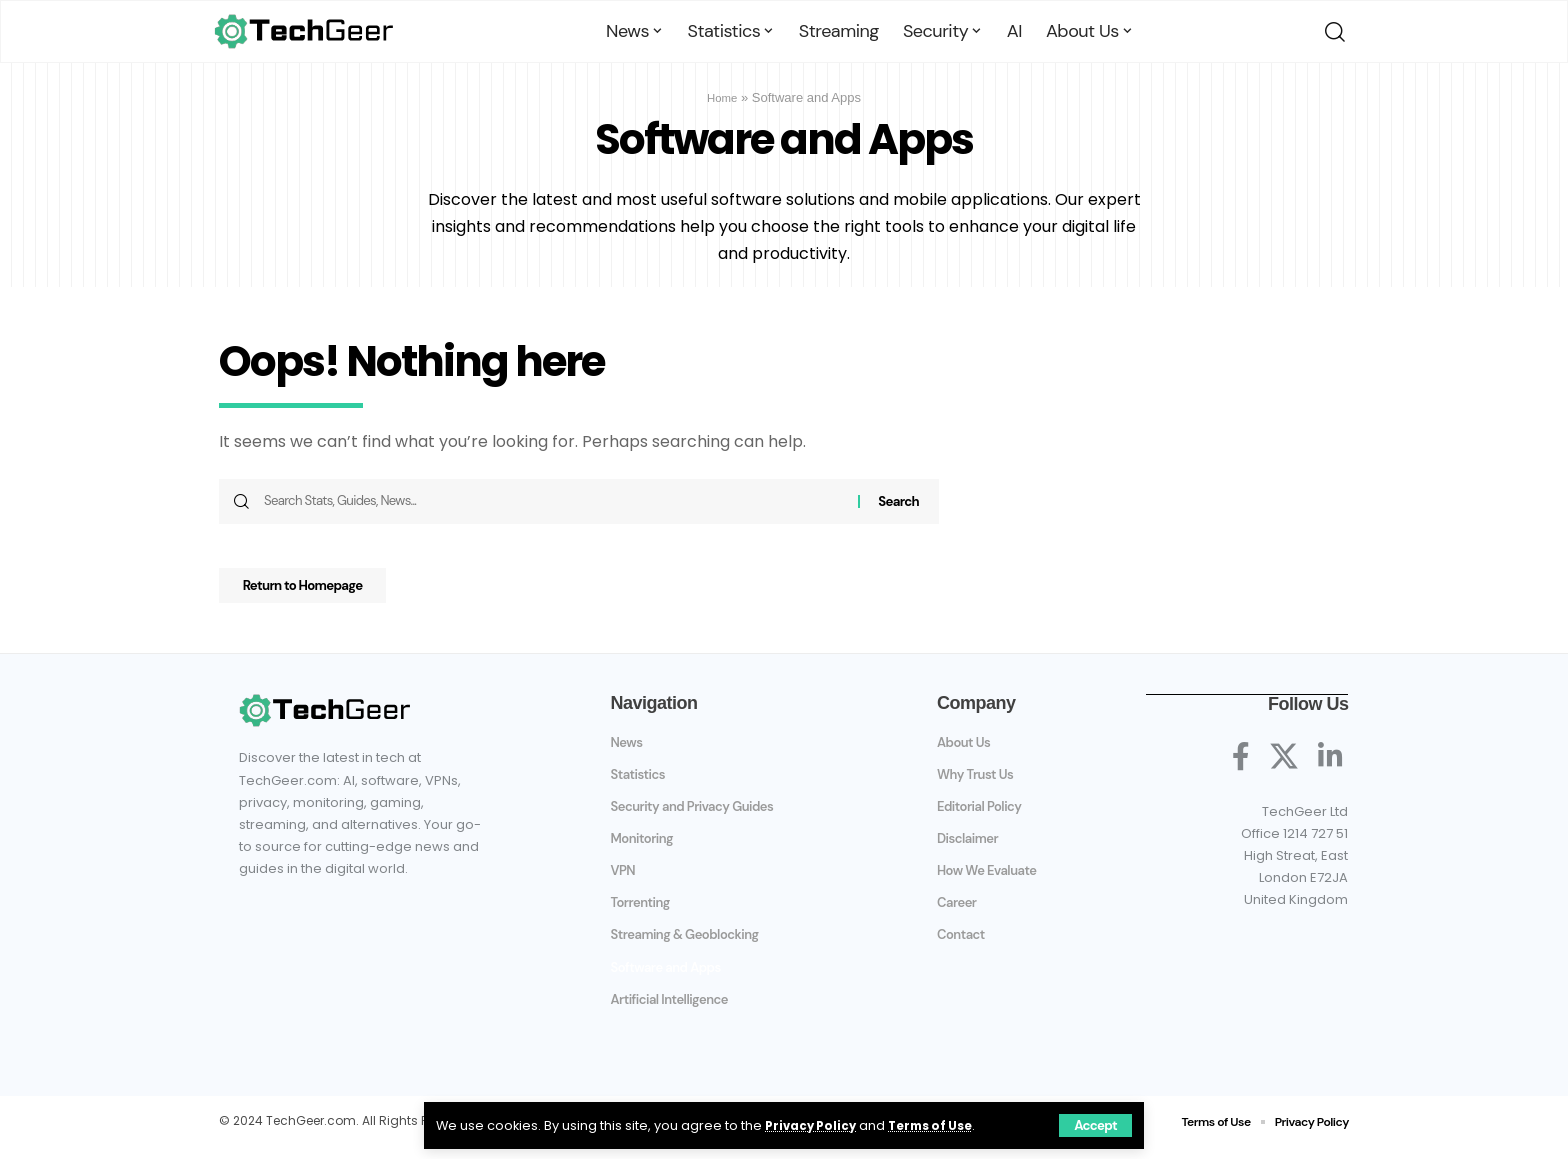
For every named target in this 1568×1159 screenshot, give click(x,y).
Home (722, 97)
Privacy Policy (813, 1124)
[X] (1284, 766)
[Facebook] (1241, 766)
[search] (1331, 32)
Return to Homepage (322, 593)
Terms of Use (940, 1124)
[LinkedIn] (1330, 766)
